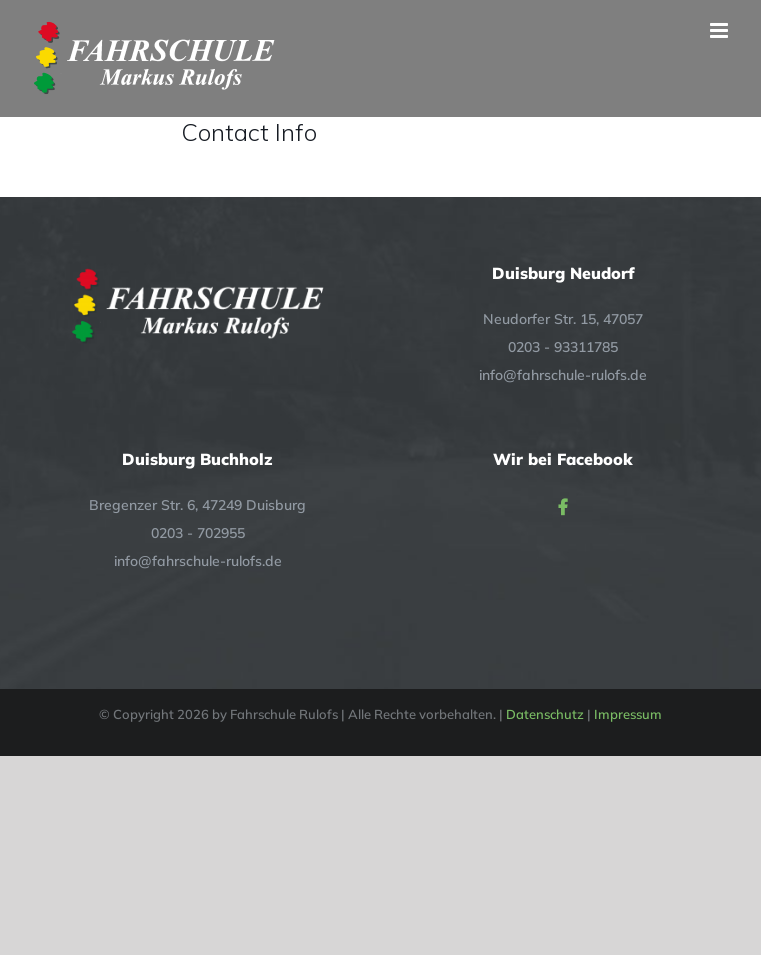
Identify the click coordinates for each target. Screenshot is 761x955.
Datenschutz (545, 714)
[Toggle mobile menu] (720, 30)
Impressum (628, 714)
